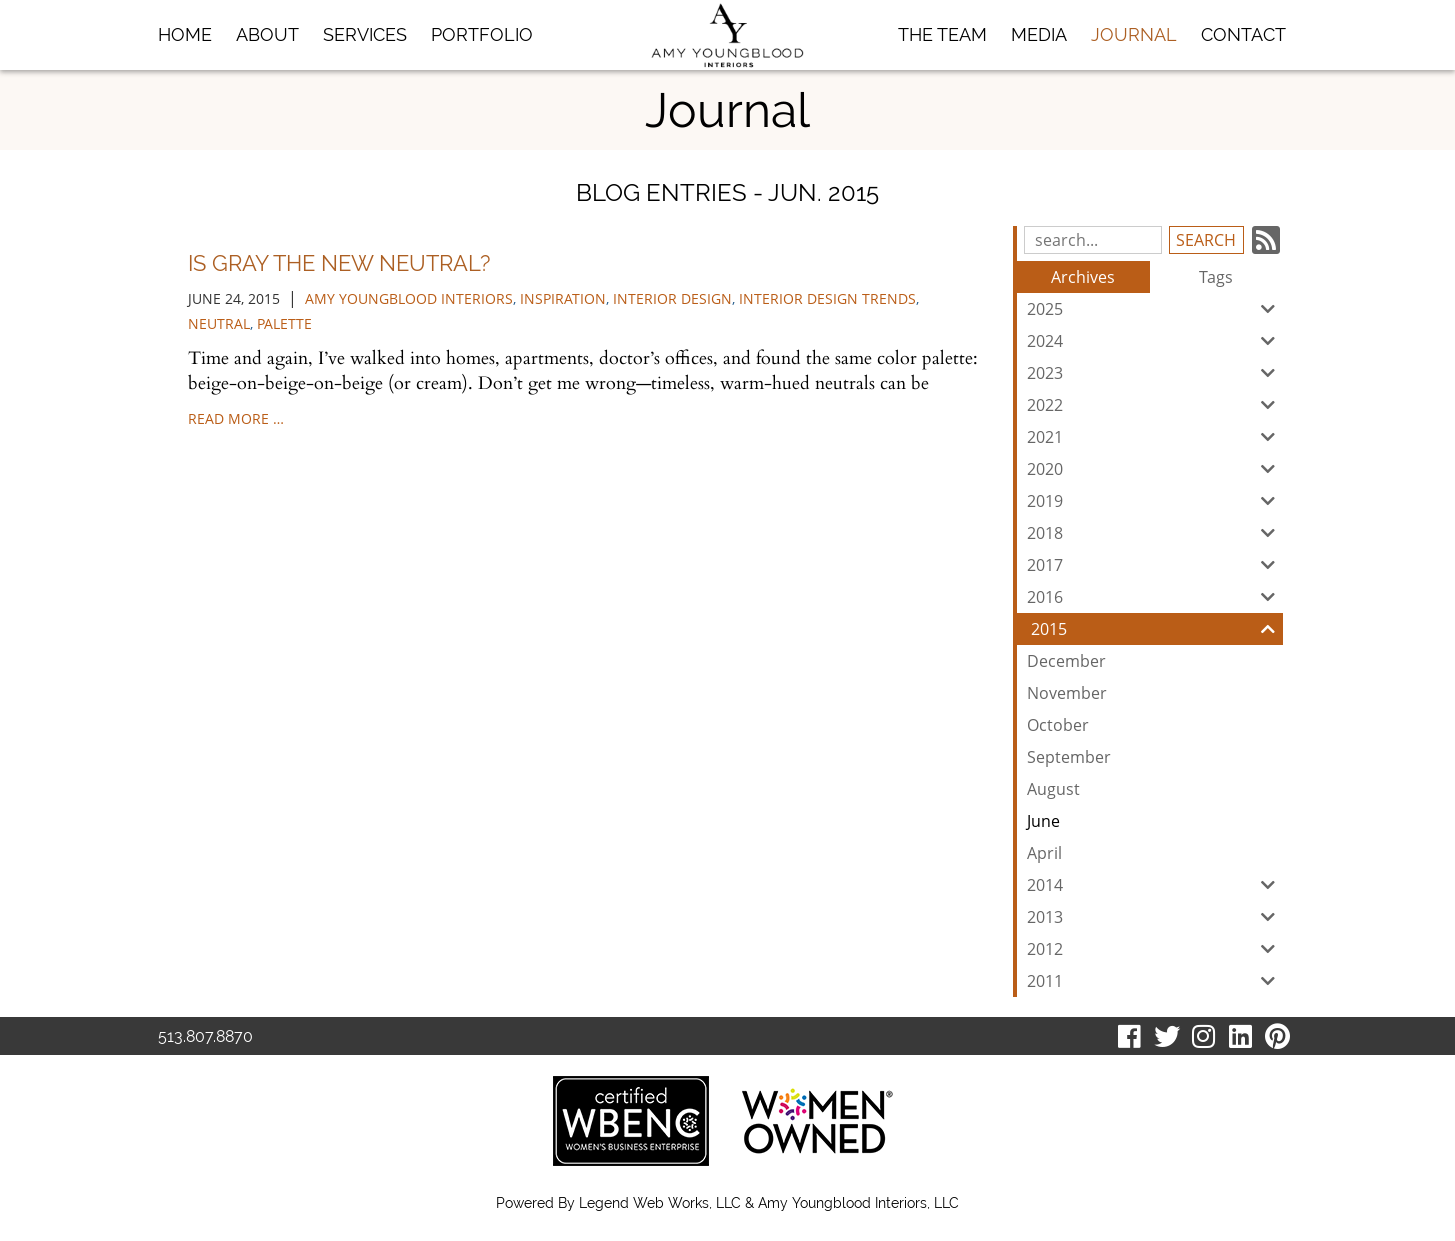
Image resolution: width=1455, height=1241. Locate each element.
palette (284, 323)
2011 (1155, 981)
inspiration (563, 298)
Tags (1216, 277)
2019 (1155, 501)
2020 (1155, 469)
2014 (1155, 885)
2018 (1155, 533)
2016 (1155, 597)
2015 (1157, 629)
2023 (1155, 373)
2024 (1155, 341)
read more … (236, 418)
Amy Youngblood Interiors (409, 298)
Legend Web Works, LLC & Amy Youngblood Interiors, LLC (769, 1203)
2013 (1155, 917)
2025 (1155, 309)
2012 (1155, 949)
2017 (1155, 565)
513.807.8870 (205, 1036)
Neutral (219, 323)
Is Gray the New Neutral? (339, 263)
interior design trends (827, 298)
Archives (1083, 277)
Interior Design (672, 298)
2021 (1155, 437)
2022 (1155, 405)
